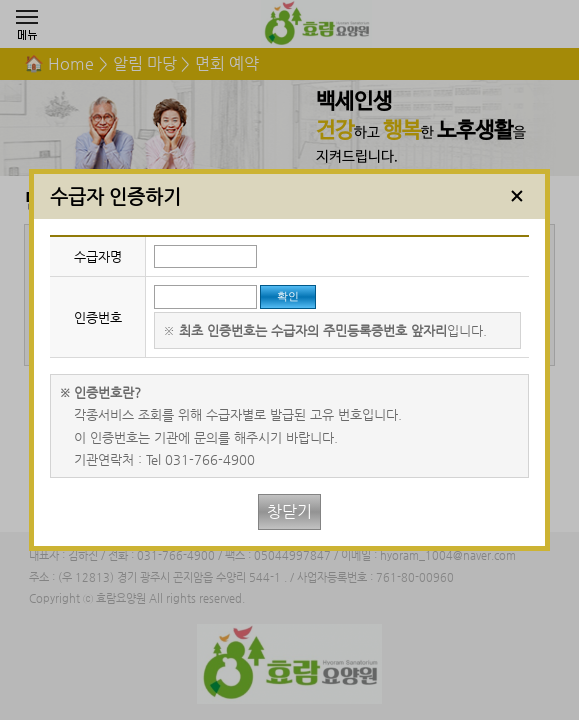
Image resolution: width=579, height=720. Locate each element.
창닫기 (289, 511)
